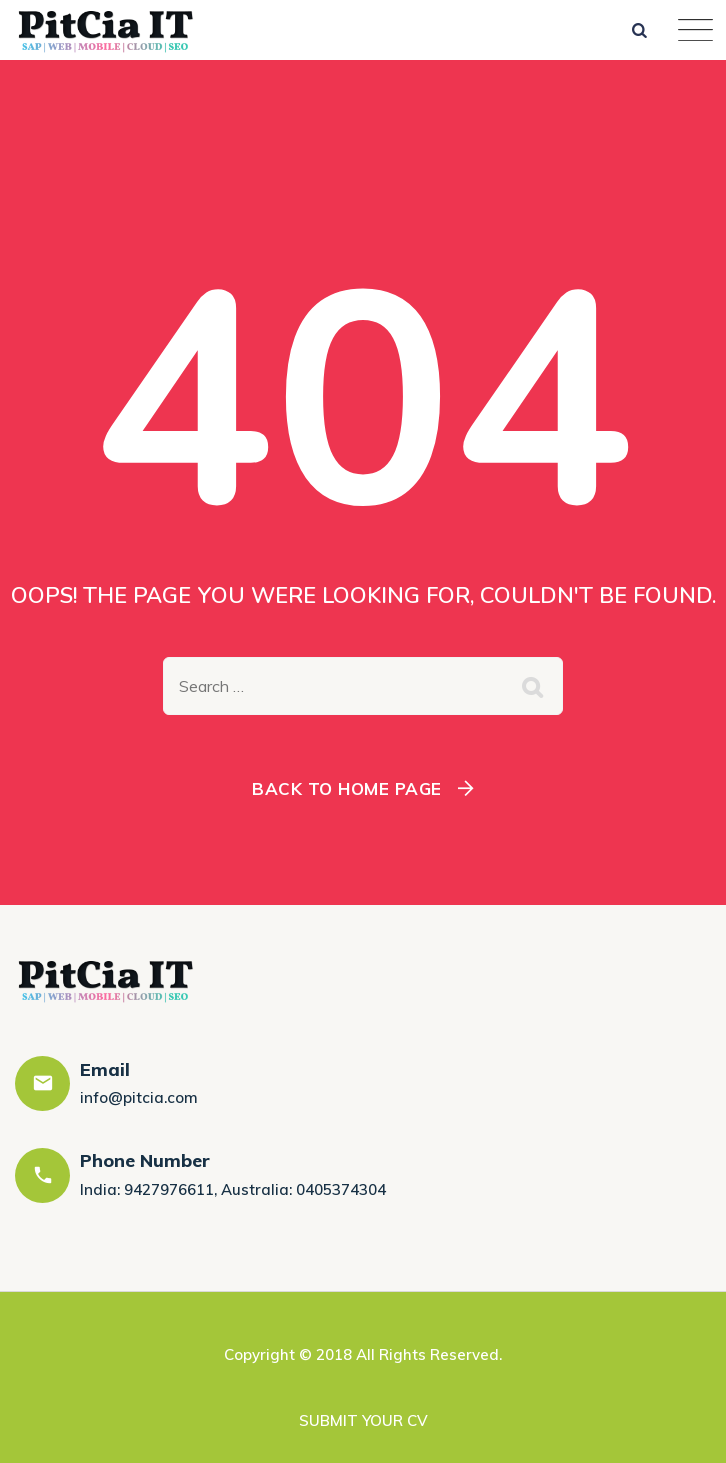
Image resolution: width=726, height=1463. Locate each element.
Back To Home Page (347, 788)
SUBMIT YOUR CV (363, 1420)
